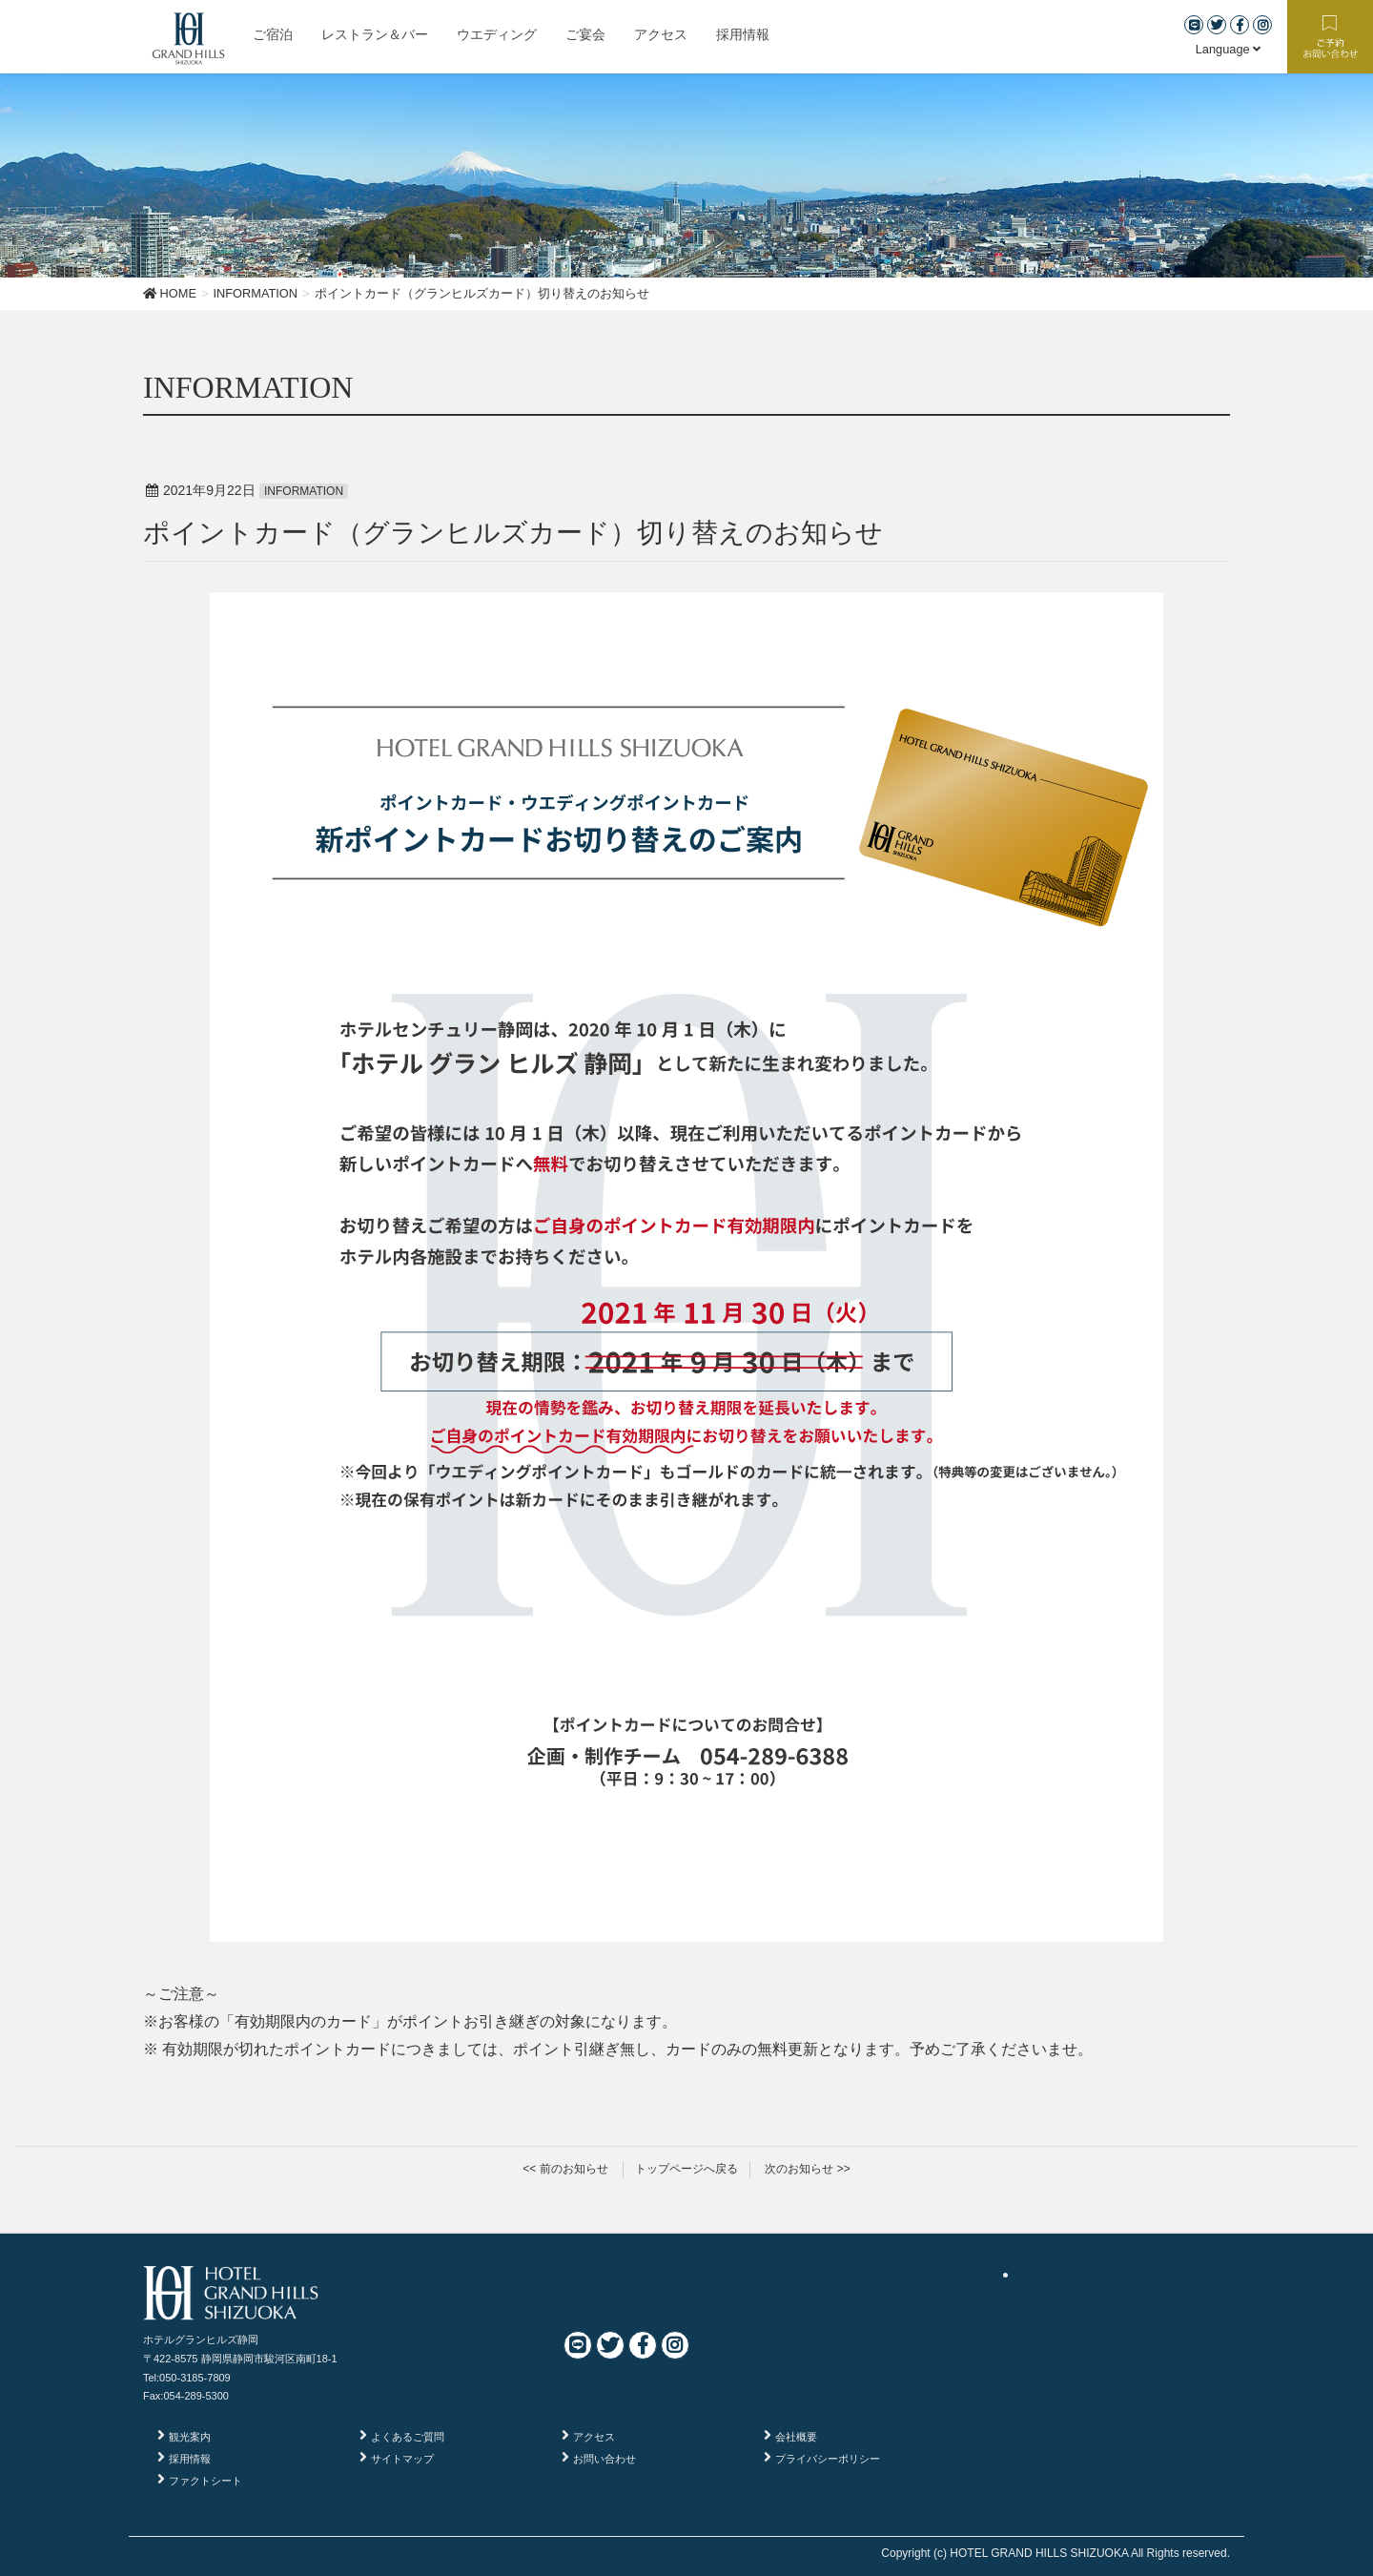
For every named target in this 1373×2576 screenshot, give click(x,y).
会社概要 (796, 2436)
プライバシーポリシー (827, 2458)
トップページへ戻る (686, 2168)
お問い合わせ (604, 2458)
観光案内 (190, 2436)
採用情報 (190, 2458)
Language (1228, 49)
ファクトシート (205, 2480)
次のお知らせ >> (807, 2168)
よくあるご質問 (407, 2436)
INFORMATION (303, 491)
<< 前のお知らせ (565, 2168)
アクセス (594, 2436)
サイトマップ (402, 2458)
